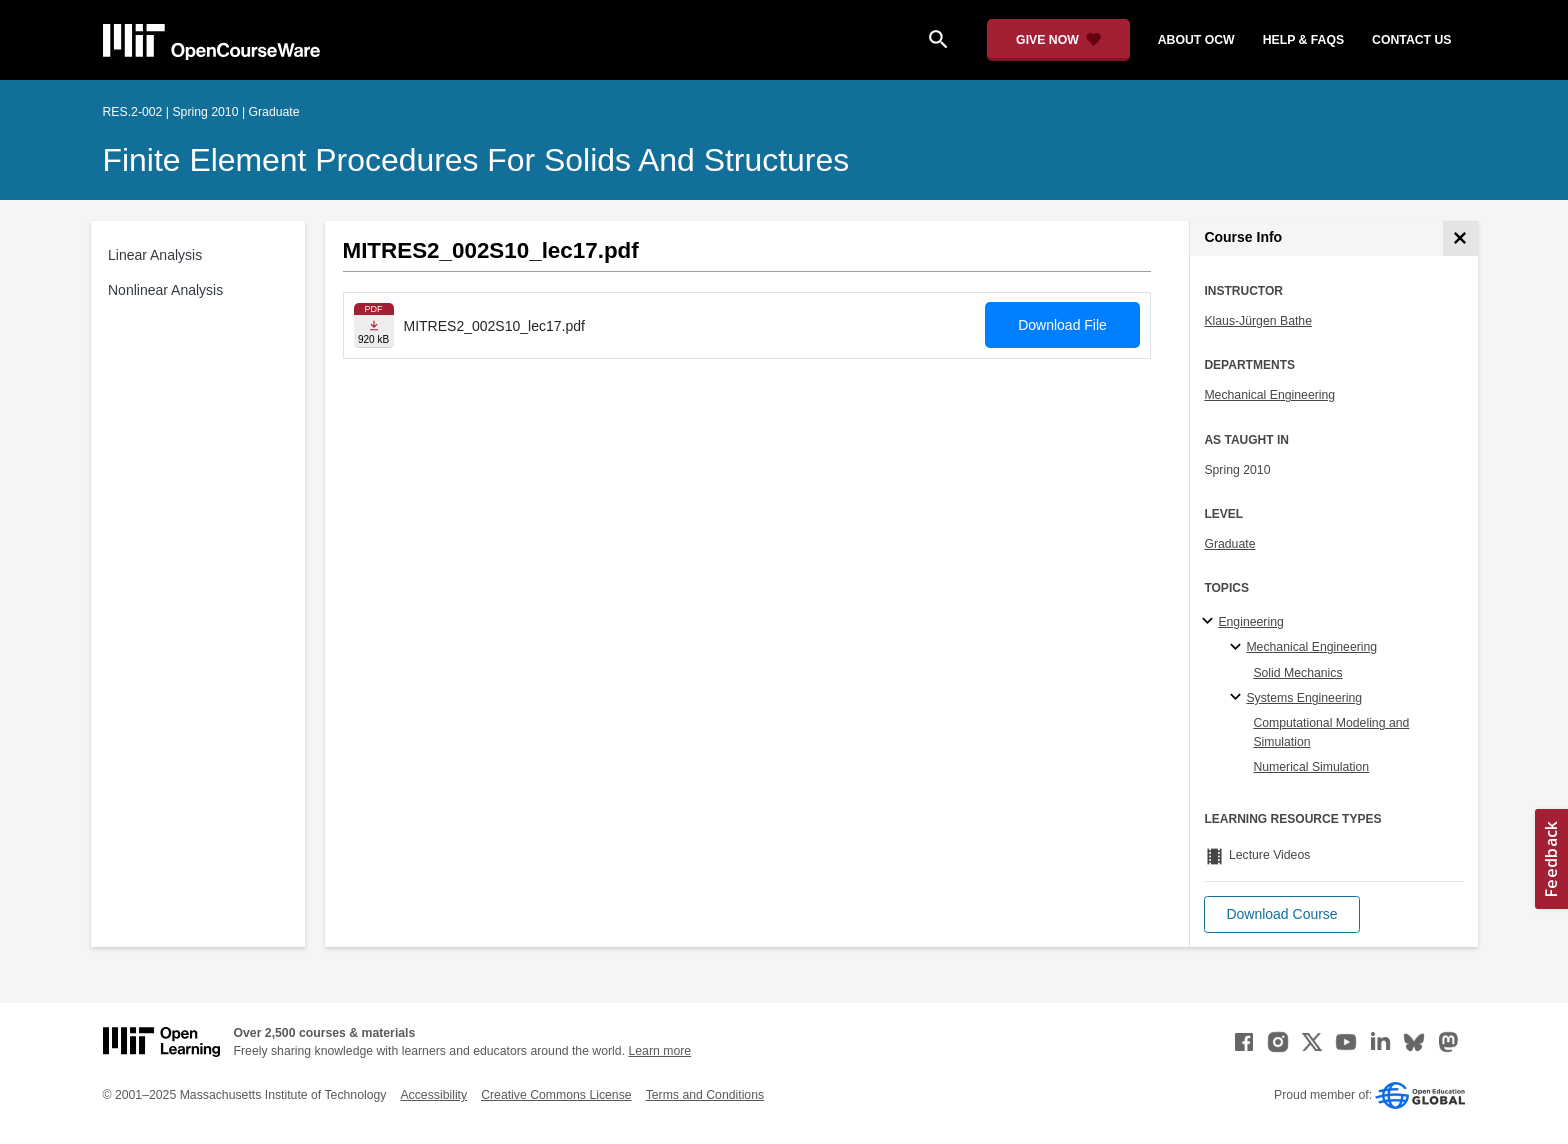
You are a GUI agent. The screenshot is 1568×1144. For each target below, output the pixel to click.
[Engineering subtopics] (1210, 622)
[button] (1281, 914)
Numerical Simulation (1311, 767)
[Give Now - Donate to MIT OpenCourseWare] (1058, 40)
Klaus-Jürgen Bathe (1258, 321)
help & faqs (1303, 40)
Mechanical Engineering (1269, 395)
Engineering (1250, 622)
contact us (1411, 40)
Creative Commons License (556, 1095)
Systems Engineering (1304, 698)
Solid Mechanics (1297, 673)
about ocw (1196, 40)
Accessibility (433, 1095)
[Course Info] (1460, 238)
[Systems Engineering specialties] (1238, 698)
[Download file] (374, 325)
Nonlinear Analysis (165, 290)
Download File (1062, 325)
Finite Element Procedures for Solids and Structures (476, 160)
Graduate (1229, 544)
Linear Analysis (155, 255)
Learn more (659, 1051)
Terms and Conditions (705, 1095)
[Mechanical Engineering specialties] (1238, 648)
